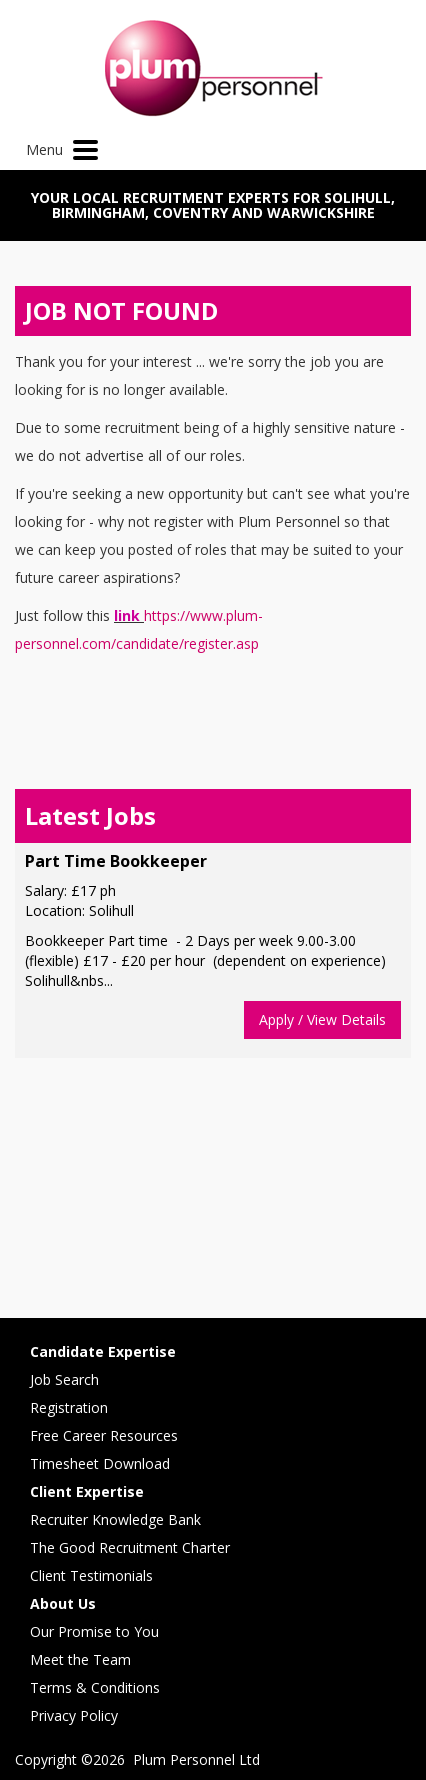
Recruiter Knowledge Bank (115, 1519)
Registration (69, 1407)
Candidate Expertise (103, 1351)
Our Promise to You (94, 1631)
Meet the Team (80, 1659)
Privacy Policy (74, 1715)
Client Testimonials (91, 1575)
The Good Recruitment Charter (130, 1547)
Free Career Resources (104, 1435)
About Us (63, 1603)
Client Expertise (87, 1491)
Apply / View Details (322, 1019)
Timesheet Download (100, 1463)
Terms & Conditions (95, 1687)
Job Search (64, 1379)
